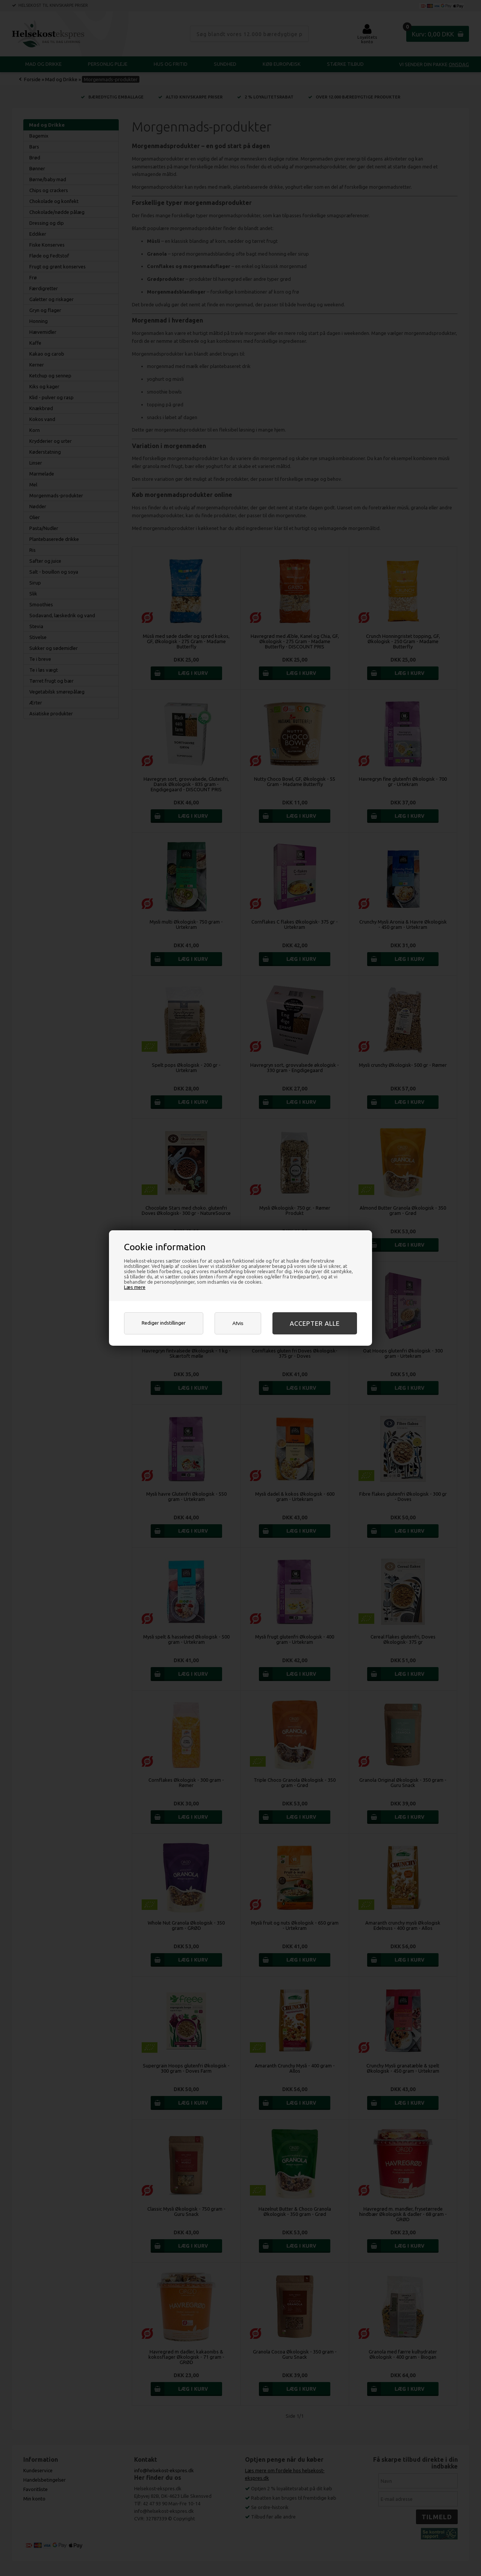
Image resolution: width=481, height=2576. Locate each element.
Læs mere (134, 1287)
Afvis (238, 1323)
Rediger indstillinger (164, 1322)
